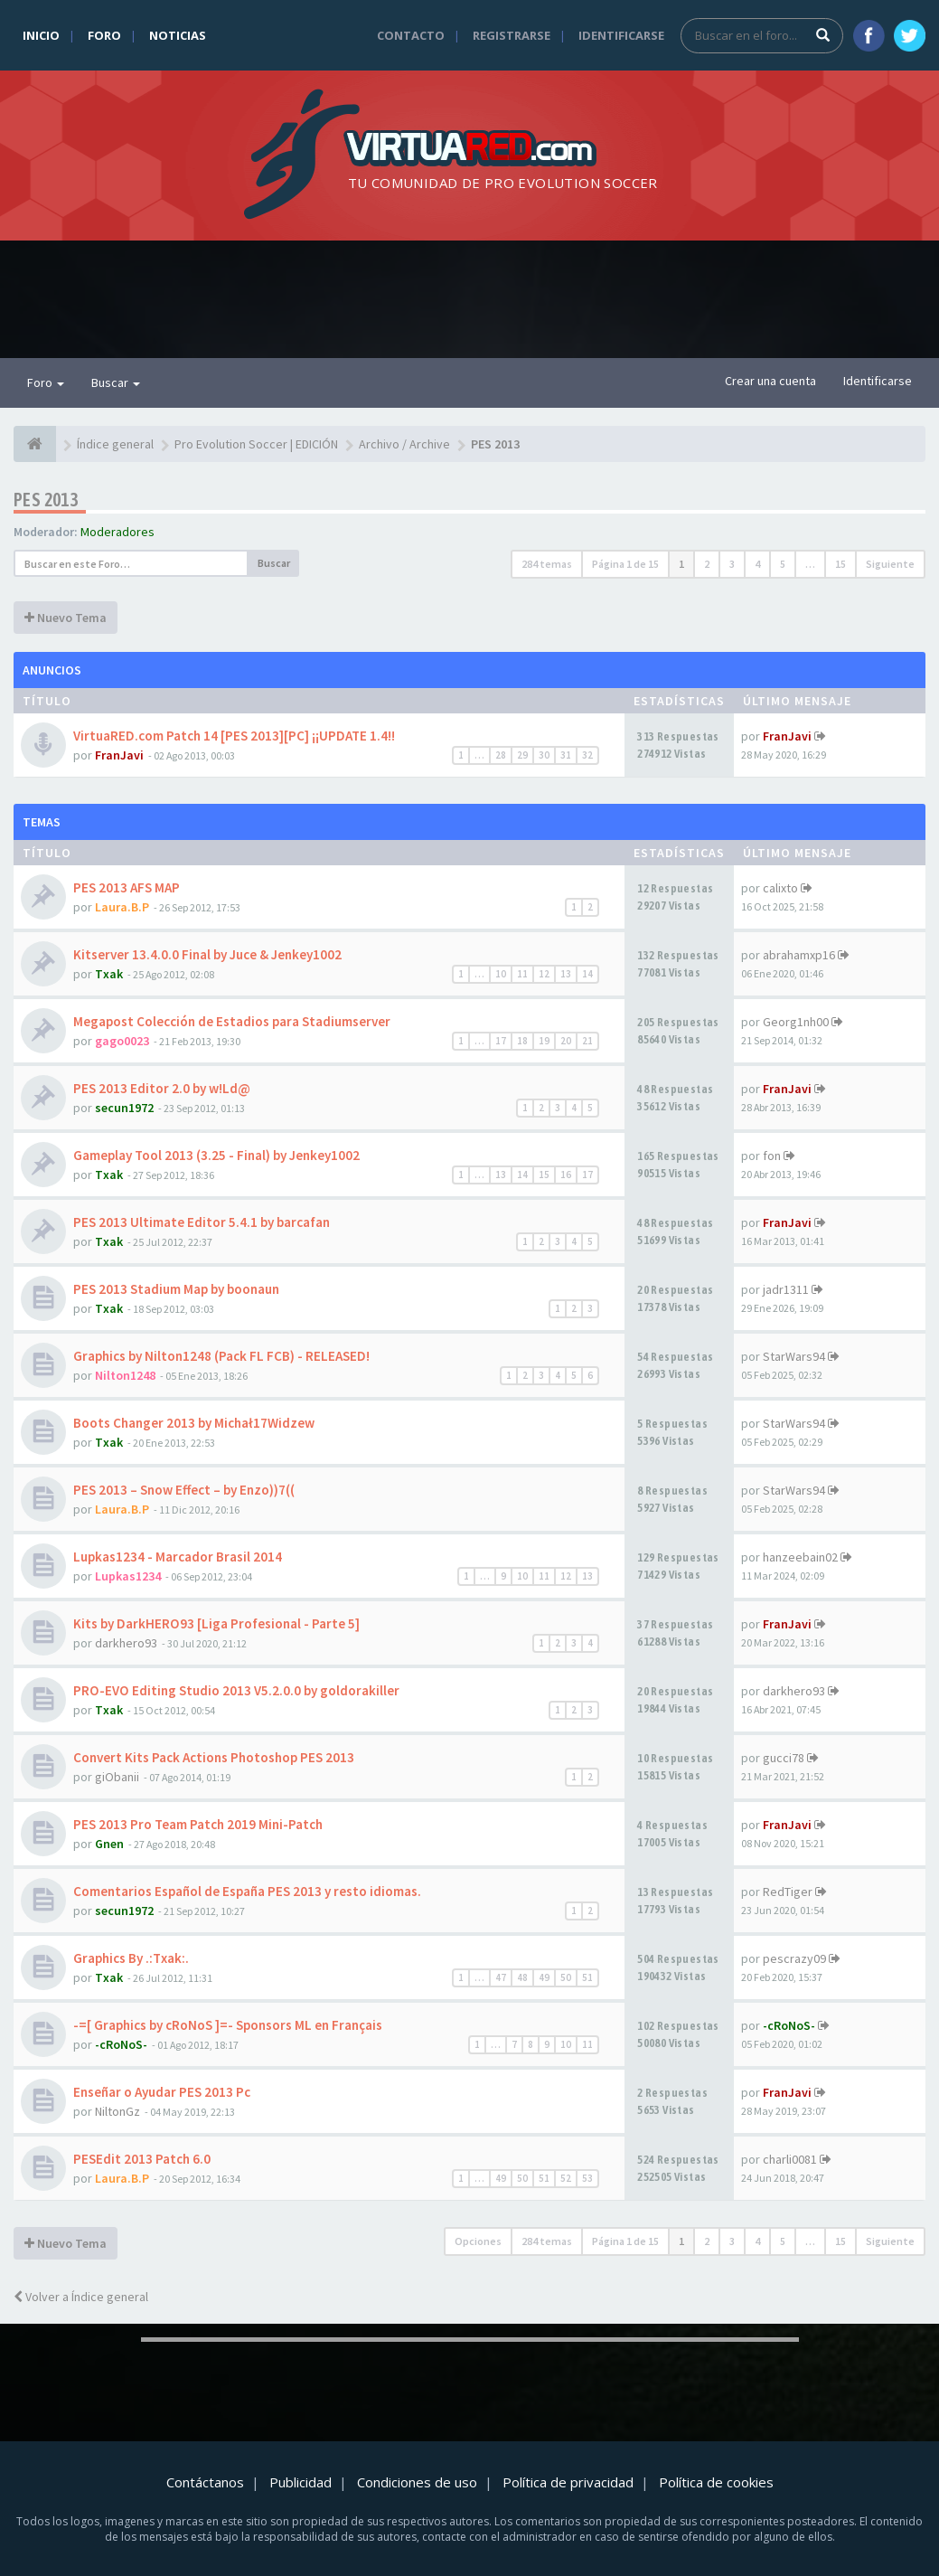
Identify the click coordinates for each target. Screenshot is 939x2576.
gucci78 (783, 1758)
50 (565, 1977)
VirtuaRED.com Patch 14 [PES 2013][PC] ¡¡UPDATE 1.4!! (234, 735)
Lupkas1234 (128, 1576)
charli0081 (790, 2159)
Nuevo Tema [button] (65, 617)
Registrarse (511, 35)
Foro (104, 35)
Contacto (411, 35)
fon (772, 1155)
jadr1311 (786, 1289)
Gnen (109, 1843)
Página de (625, 564)
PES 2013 (46, 499)
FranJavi (119, 755)
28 (500, 755)
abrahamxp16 (799, 955)
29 (522, 755)
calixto (780, 888)
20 (565, 1040)
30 (544, 755)
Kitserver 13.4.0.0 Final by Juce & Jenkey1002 (207, 954)
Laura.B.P (122, 907)
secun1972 (124, 1107)
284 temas (546, 564)
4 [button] (757, 564)
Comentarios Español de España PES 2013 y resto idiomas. (247, 1891)
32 (587, 755)
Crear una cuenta (770, 381)
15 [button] (840, 564)
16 (565, 1174)
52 (565, 2178)
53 (587, 2178)
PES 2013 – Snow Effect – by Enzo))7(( (184, 1489)
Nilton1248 (125, 1375)
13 (565, 973)
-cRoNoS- (121, 2044)
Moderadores (117, 532)
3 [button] (732, 564)
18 (522, 1040)
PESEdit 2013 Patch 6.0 (142, 2158)
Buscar (115, 382)
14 (587, 973)
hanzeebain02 (800, 1557)
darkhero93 (126, 1643)
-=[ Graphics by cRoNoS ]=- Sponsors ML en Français (227, 2024)
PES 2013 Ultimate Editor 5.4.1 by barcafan (201, 1222)
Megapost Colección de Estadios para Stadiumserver (231, 1021)
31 (565, 755)
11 (522, 973)
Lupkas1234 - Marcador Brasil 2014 (177, 1556)
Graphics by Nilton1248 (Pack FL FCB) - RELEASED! (221, 1355)
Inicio (41, 35)
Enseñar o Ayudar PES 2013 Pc (161, 2091)
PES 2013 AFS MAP (126, 887)
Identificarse (621, 35)
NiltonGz (117, 2111)
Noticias (177, 35)
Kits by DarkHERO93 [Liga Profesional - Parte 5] (216, 1623)
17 (500, 1040)
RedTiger (787, 1891)
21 (587, 1040)
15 (544, 1174)
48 (522, 1977)
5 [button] (782, 564)
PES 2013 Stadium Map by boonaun (176, 1288)
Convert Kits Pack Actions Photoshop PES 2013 (213, 1757)
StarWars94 (794, 1356)
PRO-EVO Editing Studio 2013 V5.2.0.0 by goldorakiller (236, 1690)
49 (544, 1977)
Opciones (478, 2241)
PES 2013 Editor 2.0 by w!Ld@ (161, 1088)
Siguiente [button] (890, 564)
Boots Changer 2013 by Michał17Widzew (194, 1422)
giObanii (117, 1777)
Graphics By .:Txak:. (131, 1958)
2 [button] (706, 564)
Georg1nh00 (796, 1022)
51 (587, 1977)
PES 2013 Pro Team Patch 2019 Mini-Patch (198, 1824)
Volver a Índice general (81, 2296)
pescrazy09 (794, 1958)
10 (500, 973)
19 (544, 1040)
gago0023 (122, 1041)
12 (544, 973)
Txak (109, 974)
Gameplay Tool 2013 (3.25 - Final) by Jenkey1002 (216, 1155)
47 (500, 1977)
